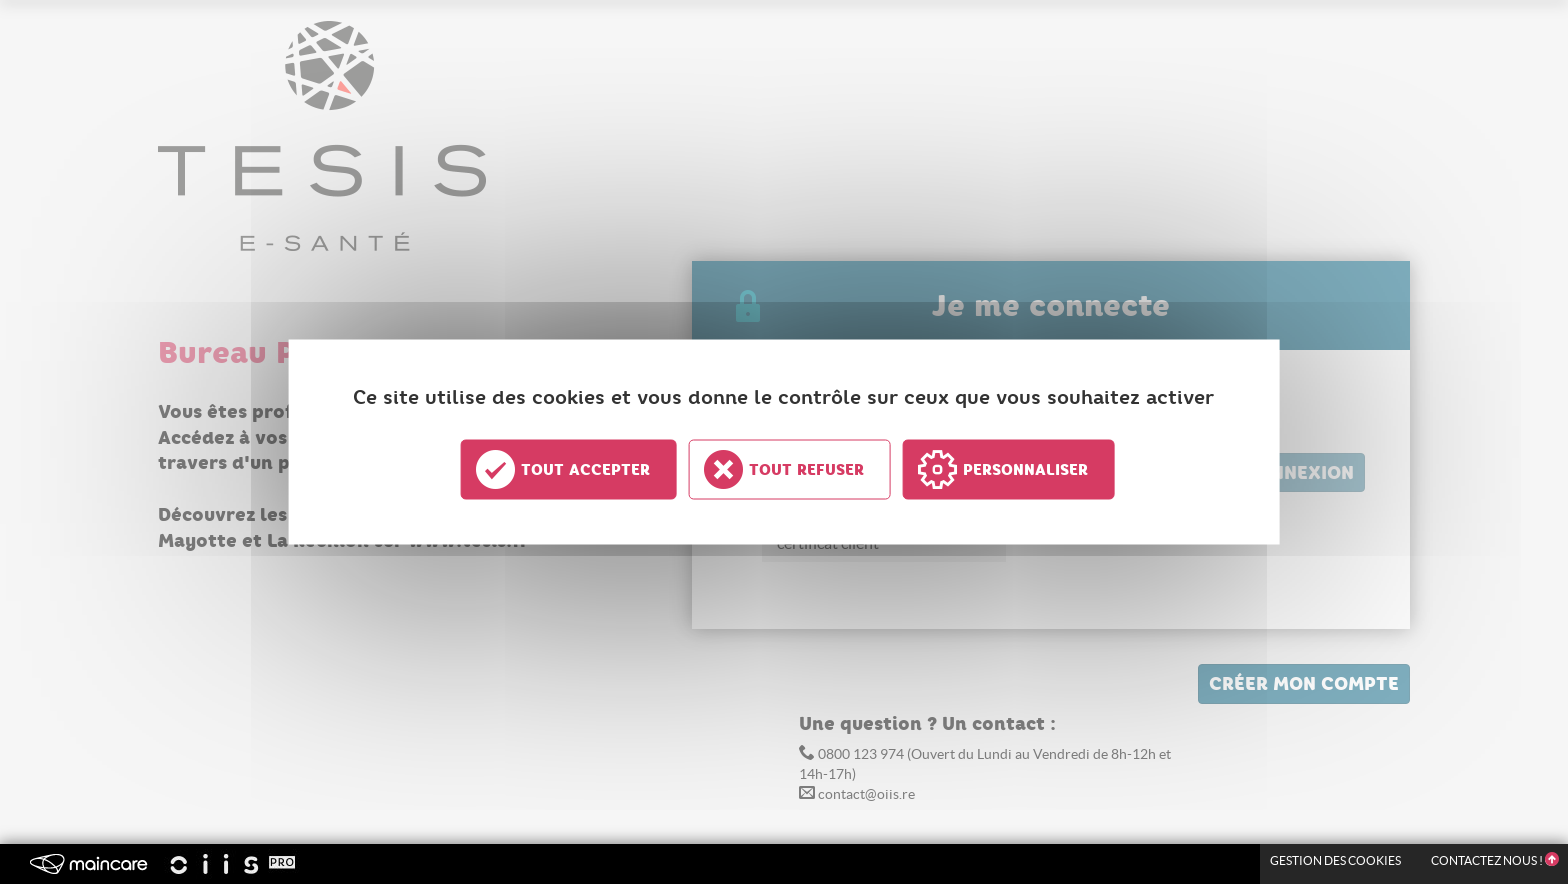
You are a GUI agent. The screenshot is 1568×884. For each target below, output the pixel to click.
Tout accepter (585, 470)
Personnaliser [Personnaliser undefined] (1025, 470)
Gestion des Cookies (1335, 860)
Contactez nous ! (1494, 860)
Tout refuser (806, 470)
